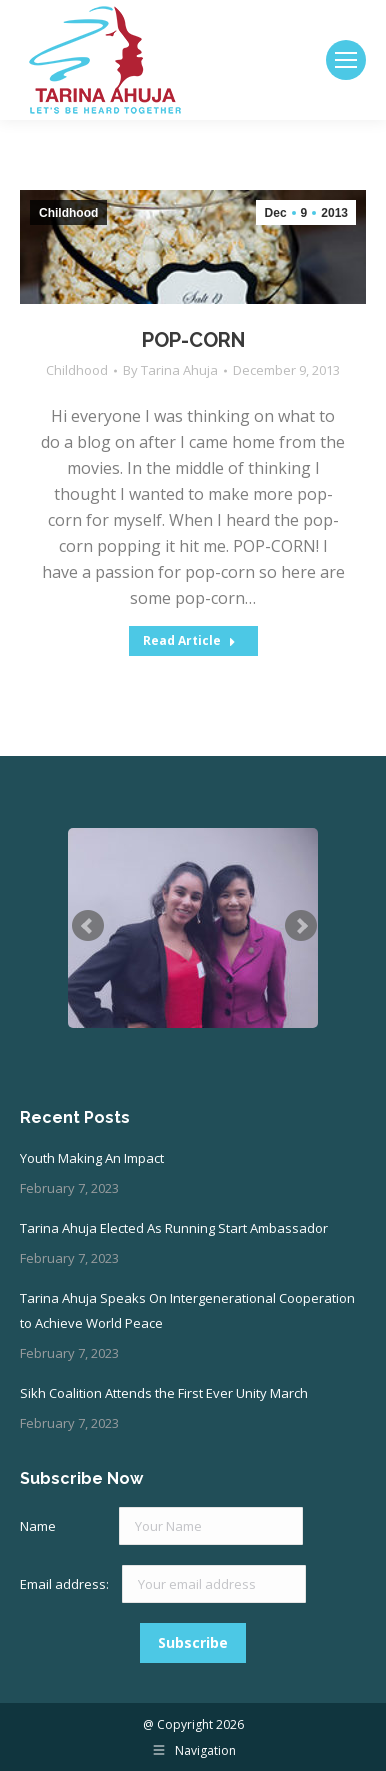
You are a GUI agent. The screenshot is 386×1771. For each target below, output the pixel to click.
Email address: (66, 1584)
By (170, 370)
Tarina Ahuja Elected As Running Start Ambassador (174, 1228)
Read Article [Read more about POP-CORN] (189, 640)
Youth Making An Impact (92, 1158)
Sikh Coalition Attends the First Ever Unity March (164, 1393)
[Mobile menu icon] (346, 60)
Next (301, 926)
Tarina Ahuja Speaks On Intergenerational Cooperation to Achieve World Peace (187, 1310)
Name (38, 1526)
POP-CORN (193, 340)
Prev (88, 926)
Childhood (77, 370)
